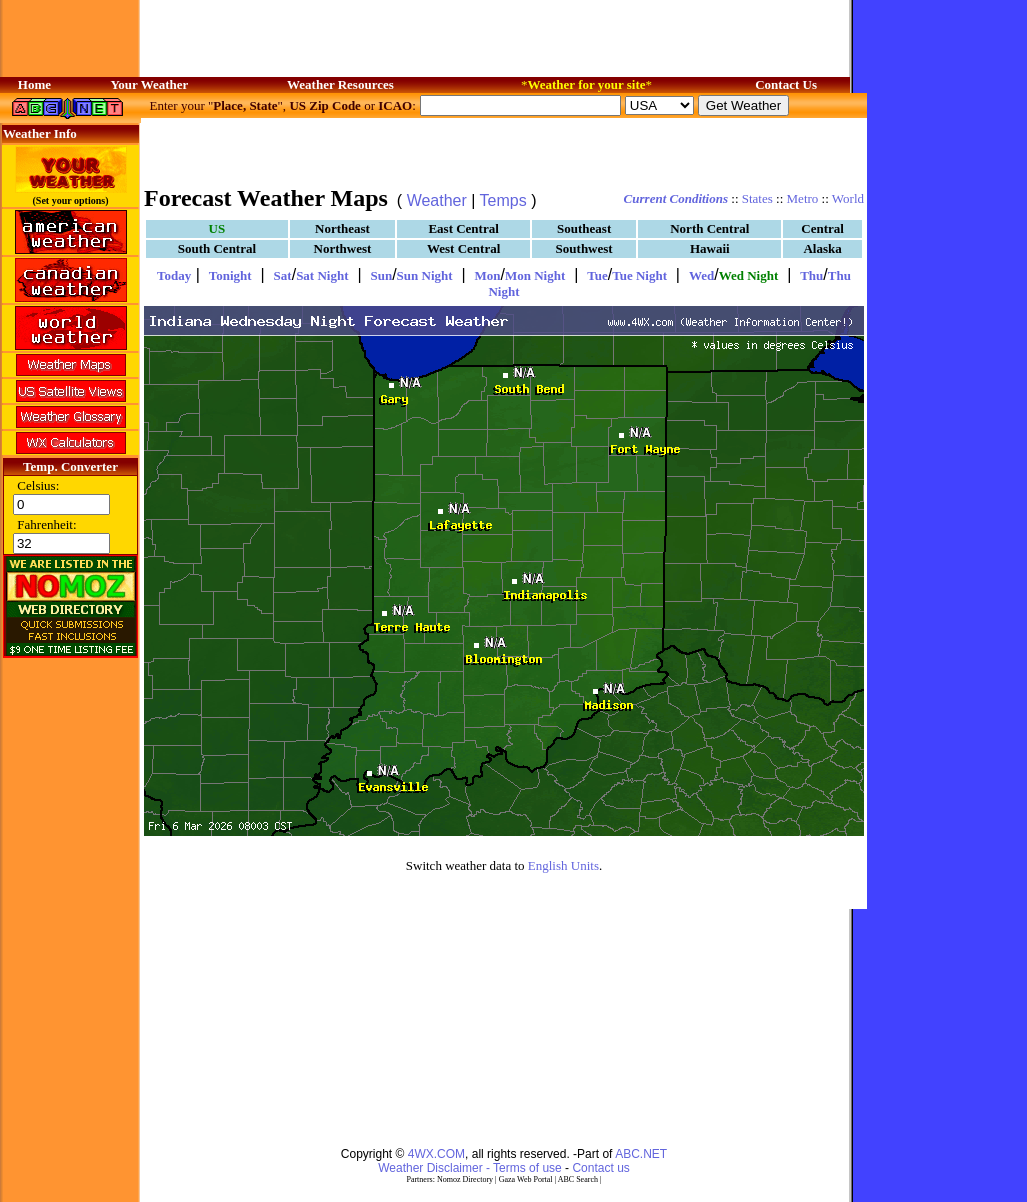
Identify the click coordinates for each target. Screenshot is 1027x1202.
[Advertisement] (263, 1019)
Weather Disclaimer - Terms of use (470, 1168)
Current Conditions (676, 198)
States (757, 198)
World (848, 198)
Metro (803, 198)
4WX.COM (436, 1154)
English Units (563, 865)
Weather (437, 200)
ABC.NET (641, 1154)
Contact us (600, 1168)
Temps (503, 200)
